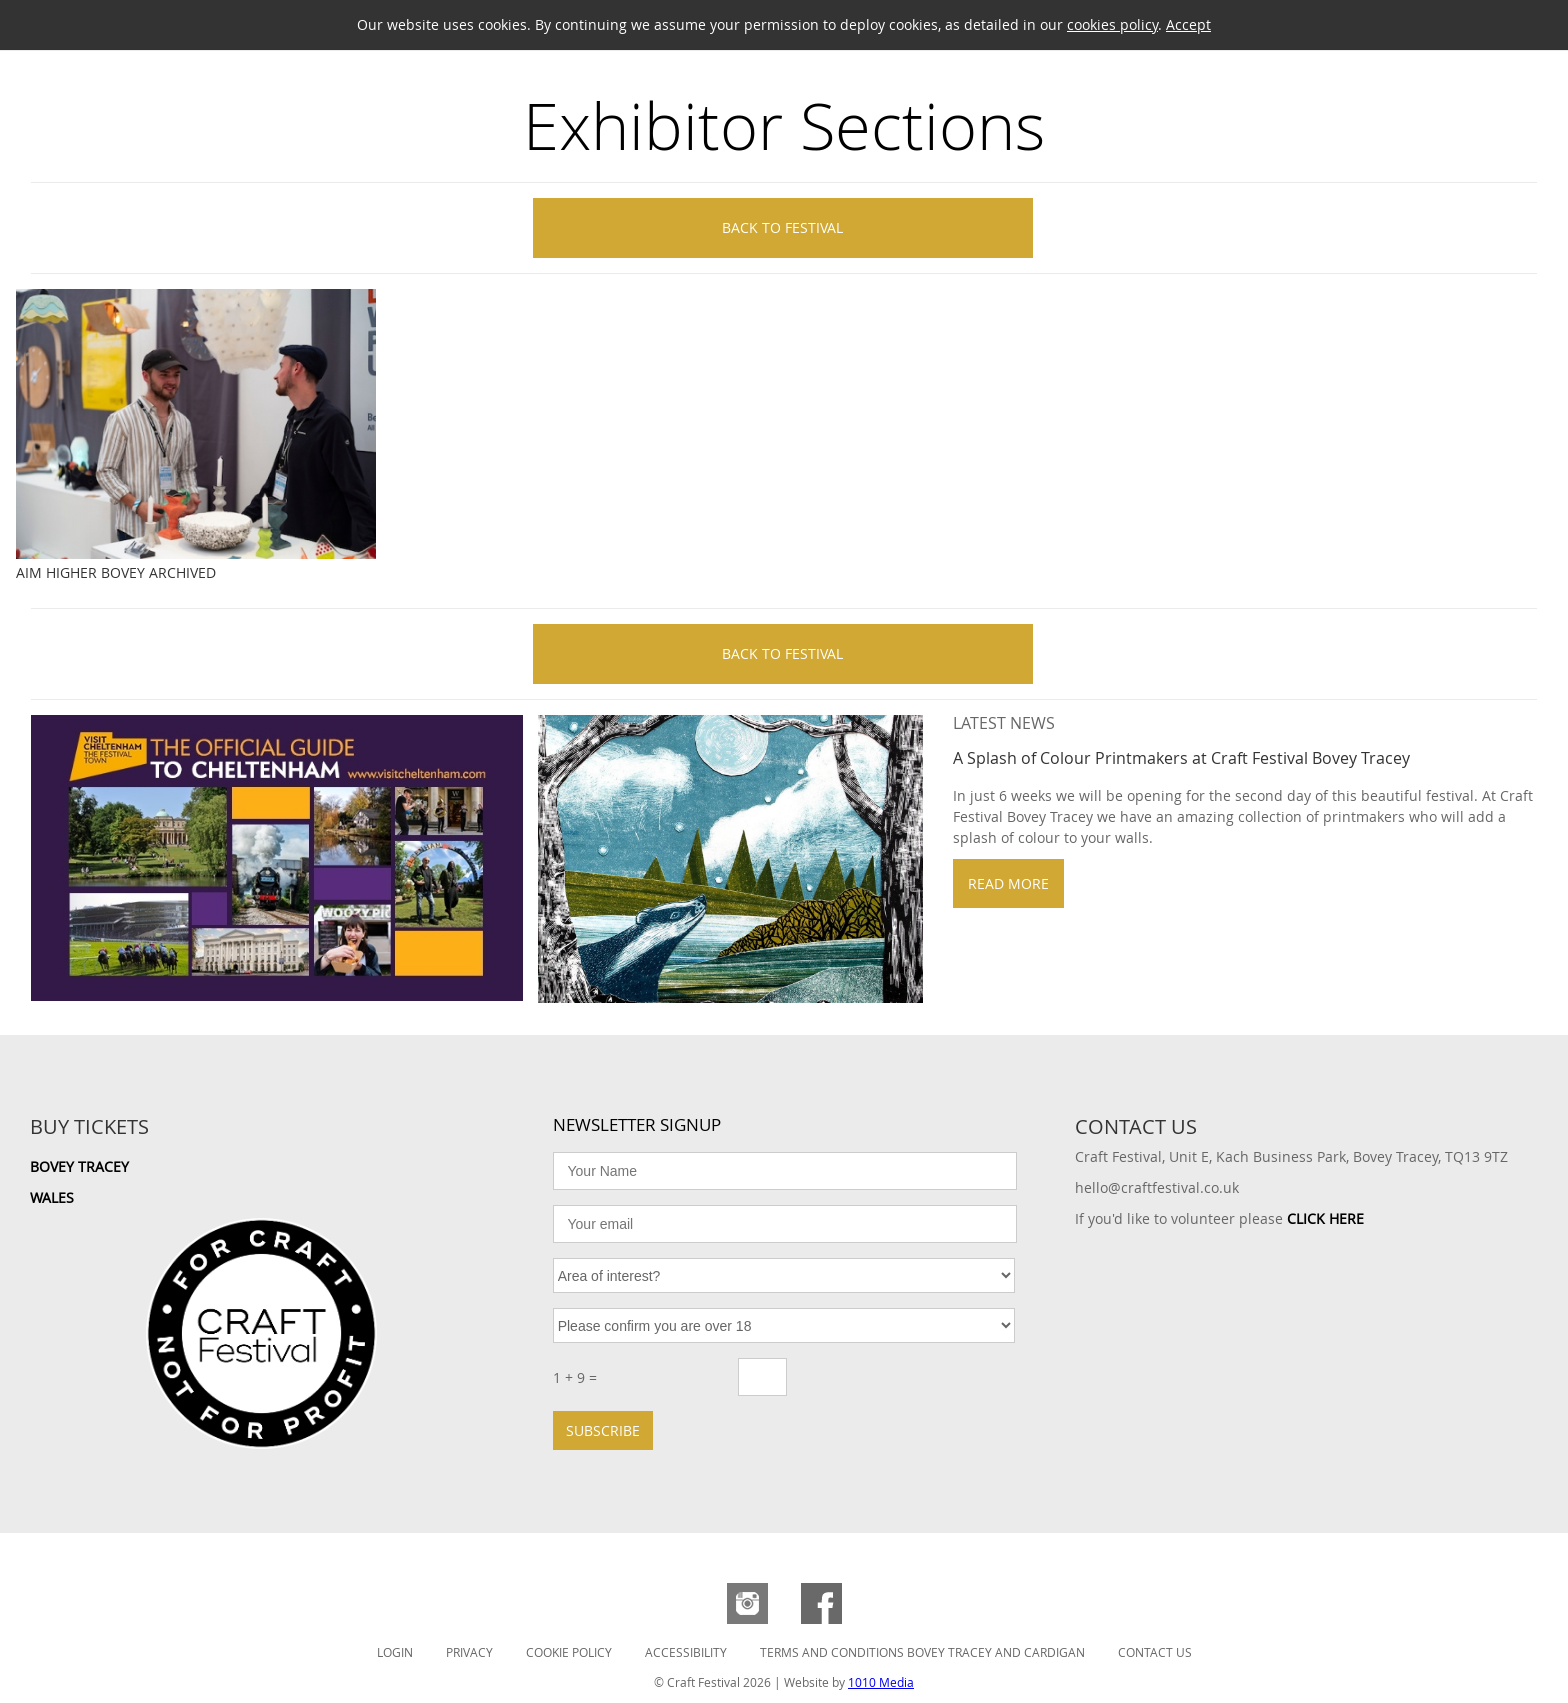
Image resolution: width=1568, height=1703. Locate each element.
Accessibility (686, 1652)
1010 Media (881, 1682)
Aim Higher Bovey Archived (116, 572)
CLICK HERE (1325, 1218)
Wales (52, 1197)
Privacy (469, 1652)
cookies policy (1112, 24)
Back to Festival (782, 227)
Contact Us (1155, 1652)
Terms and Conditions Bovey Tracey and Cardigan (922, 1652)
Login (395, 1652)
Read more (1008, 883)
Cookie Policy (569, 1652)
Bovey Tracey (79, 1166)
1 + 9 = (575, 1377)
